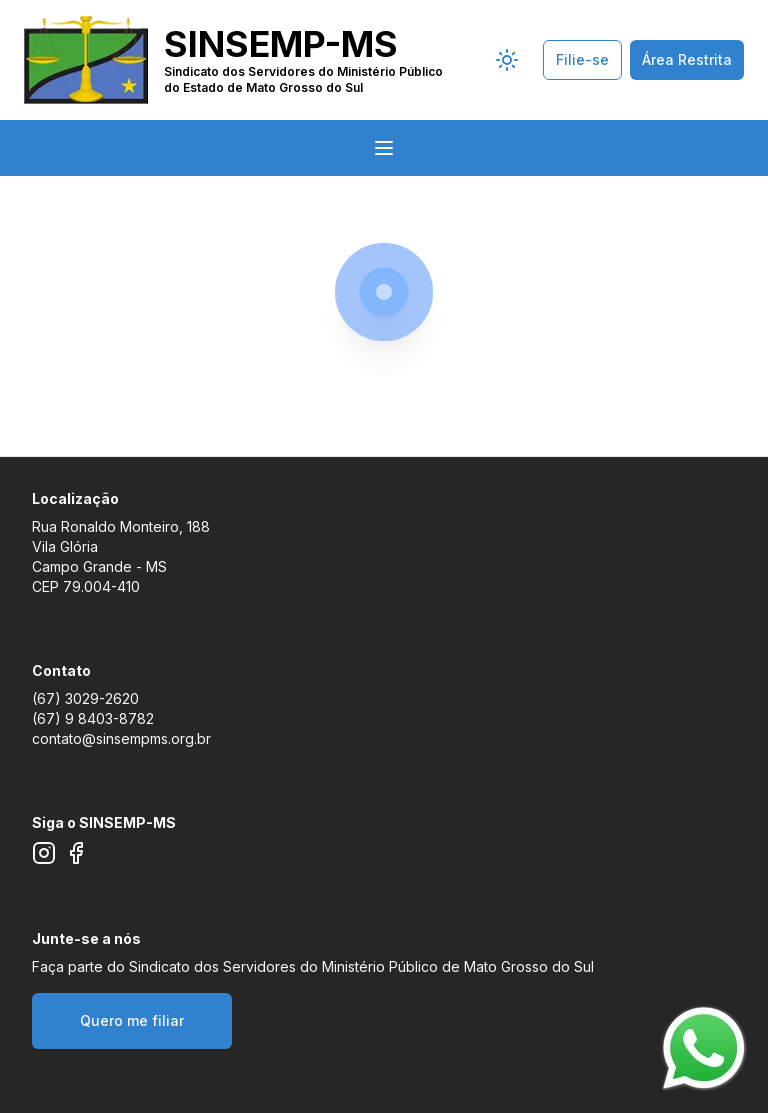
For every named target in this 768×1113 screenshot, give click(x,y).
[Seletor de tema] (507, 60)
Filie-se (582, 59)
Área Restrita (687, 59)
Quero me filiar (132, 1020)
